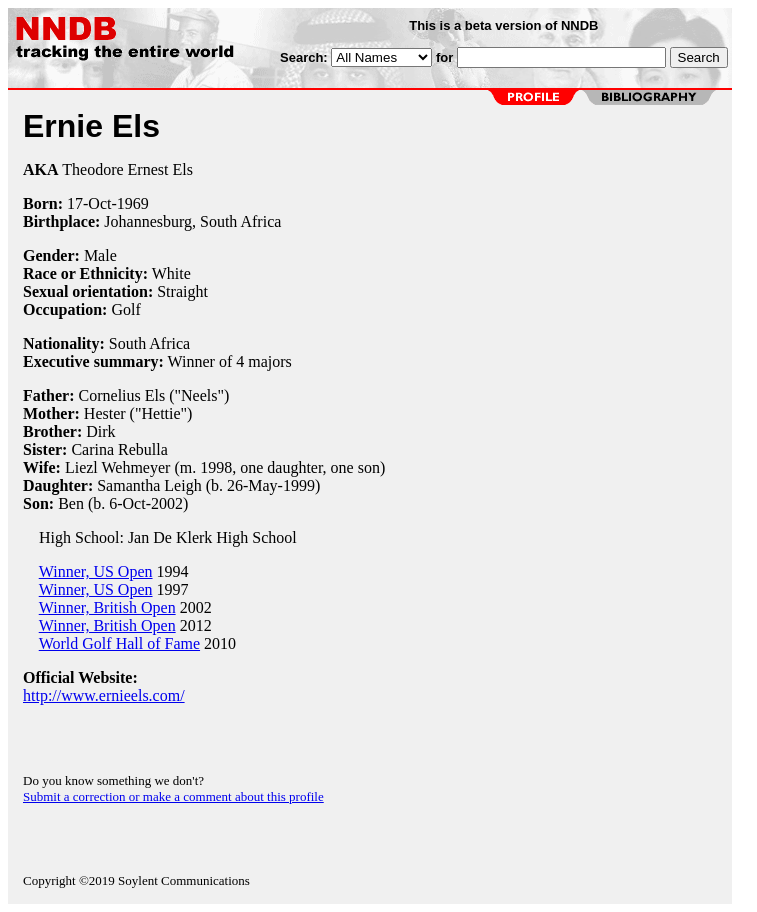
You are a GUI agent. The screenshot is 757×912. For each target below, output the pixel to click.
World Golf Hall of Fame (119, 643)
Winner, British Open (107, 607)
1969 (133, 203)
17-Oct (89, 203)
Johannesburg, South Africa (192, 221)
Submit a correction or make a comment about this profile (173, 796)
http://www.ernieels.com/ (104, 695)
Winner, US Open (96, 571)
